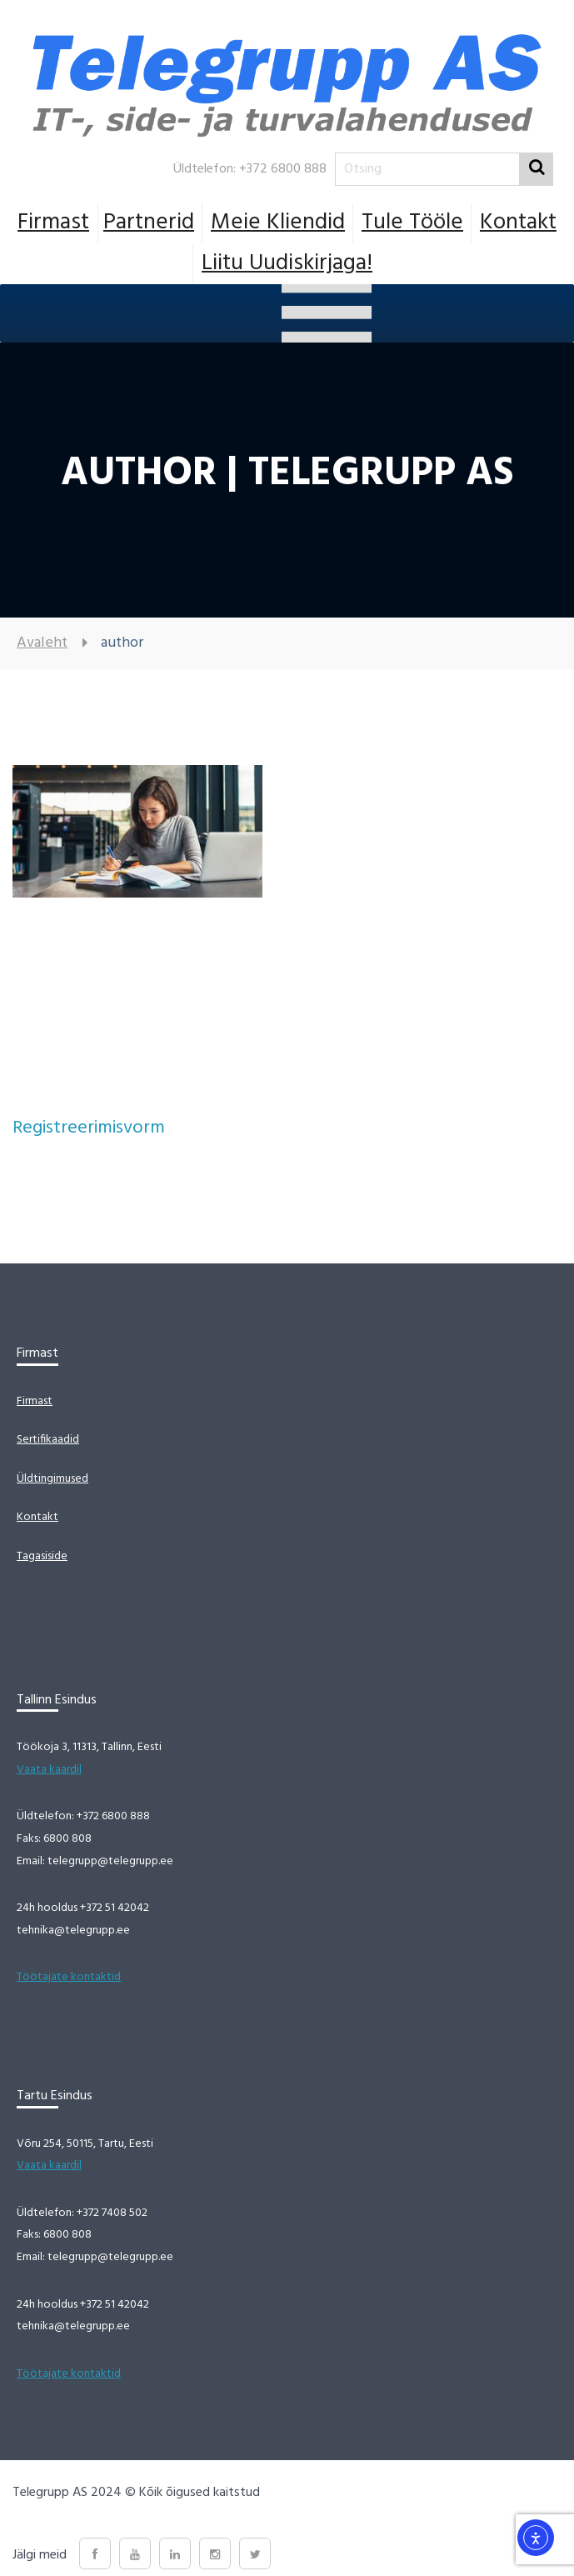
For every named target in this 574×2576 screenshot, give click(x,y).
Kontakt (518, 222)
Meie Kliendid (278, 222)
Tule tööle (412, 222)
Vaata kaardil (49, 1769)
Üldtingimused (52, 1478)
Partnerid (148, 222)
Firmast (53, 222)
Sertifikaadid (48, 1439)
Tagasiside (42, 1556)
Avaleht (42, 643)
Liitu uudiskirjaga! (287, 263)
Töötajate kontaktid (69, 1977)
